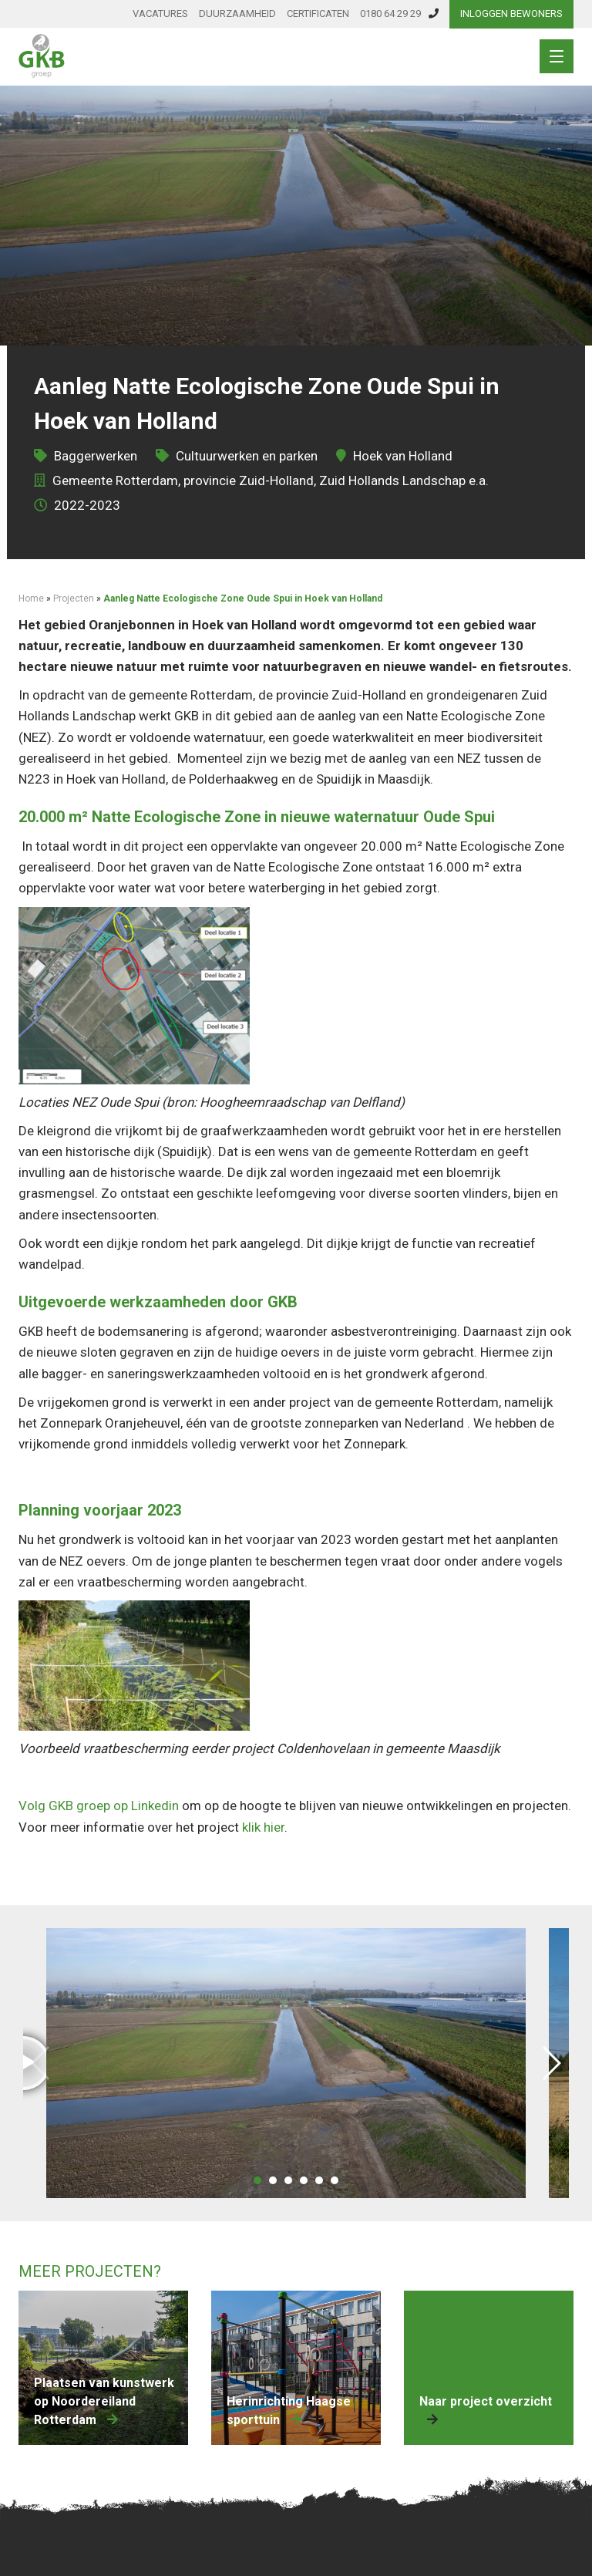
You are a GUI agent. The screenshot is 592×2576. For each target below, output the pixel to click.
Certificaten (318, 13)
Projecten (73, 598)
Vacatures (160, 13)
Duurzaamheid (237, 13)
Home (31, 598)
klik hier (263, 1827)
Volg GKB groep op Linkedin (98, 1805)
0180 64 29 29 (399, 13)
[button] (257, 2180)
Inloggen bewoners (511, 13)
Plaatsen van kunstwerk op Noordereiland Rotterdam (104, 2401)
